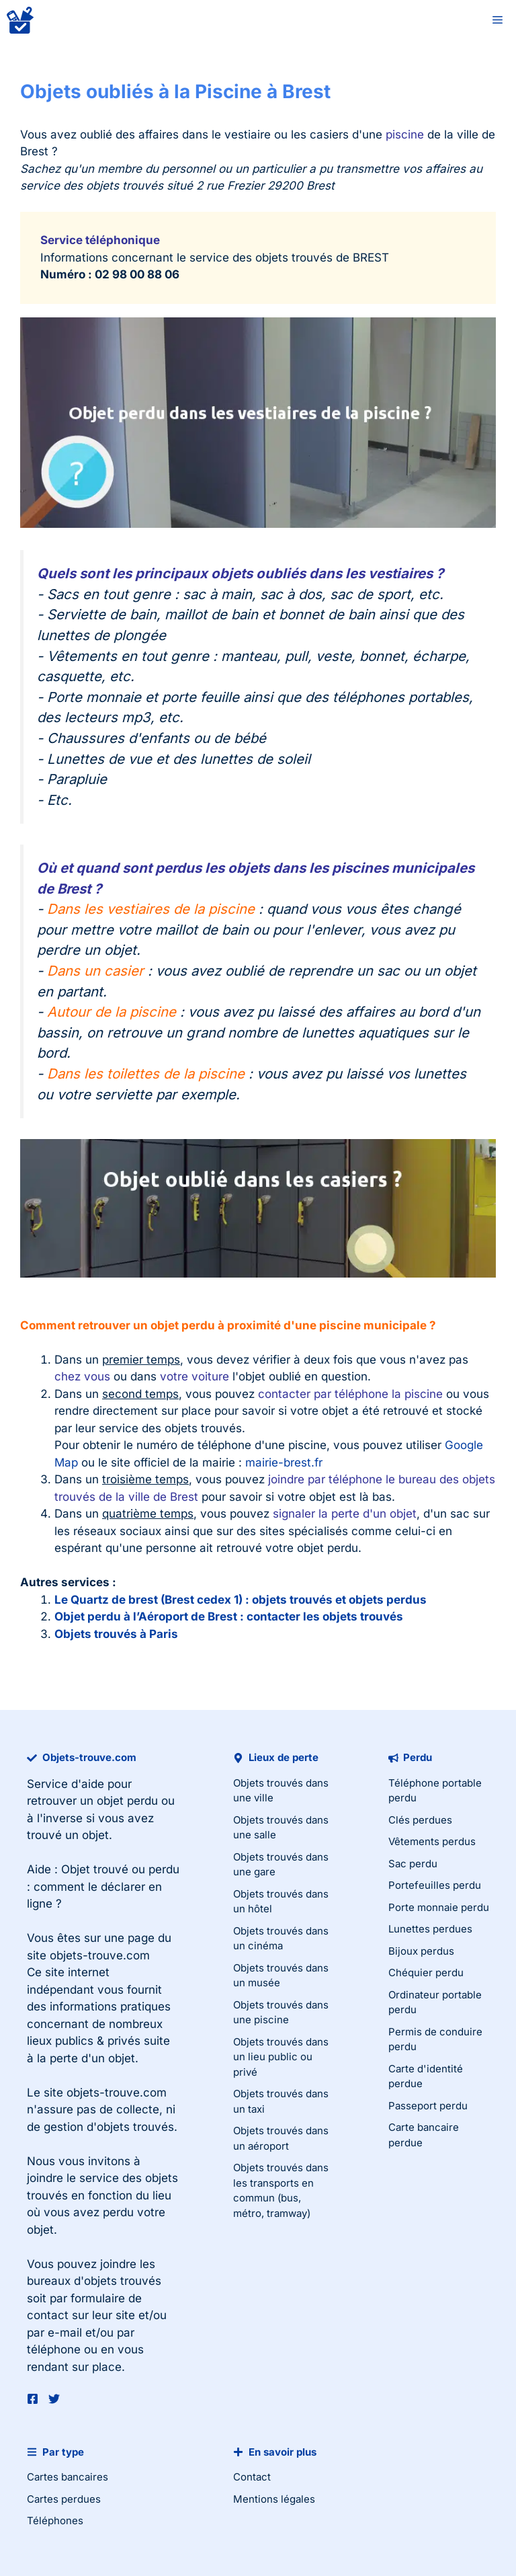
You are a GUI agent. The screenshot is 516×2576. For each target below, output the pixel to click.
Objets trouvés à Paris (116, 1634)
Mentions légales (274, 2499)
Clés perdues (420, 1819)
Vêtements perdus (432, 1841)
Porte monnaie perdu (438, 1907)
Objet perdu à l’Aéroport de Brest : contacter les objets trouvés (228, 1616)
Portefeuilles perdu (434, 1885)
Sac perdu (412, 1863)
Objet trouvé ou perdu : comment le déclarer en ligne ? (103, 1886)
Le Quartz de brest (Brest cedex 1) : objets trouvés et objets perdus (240, 1599)
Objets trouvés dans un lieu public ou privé (281, 2056)
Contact (252, 2476)
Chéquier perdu (426, 1972)
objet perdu (127, 1800)
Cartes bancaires (67, 2476)
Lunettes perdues (430, 1928)
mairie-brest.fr (283, 1462)
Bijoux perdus (421, 1951)
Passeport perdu (428, 2105)
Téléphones (55, 2520)
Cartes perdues (64, 2499)
